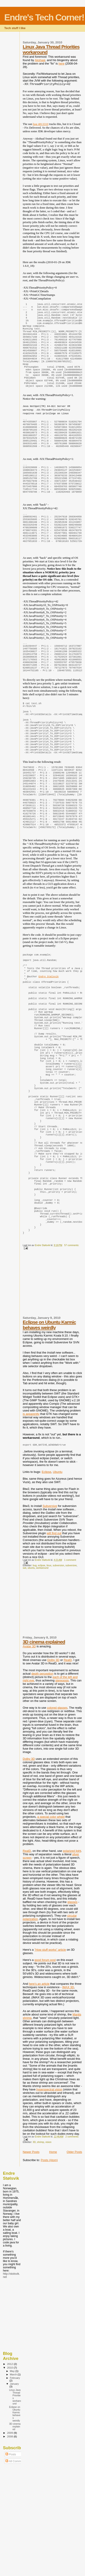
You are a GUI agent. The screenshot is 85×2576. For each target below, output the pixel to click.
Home (53, 2252)
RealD (68, 1760)
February (15, 2477)
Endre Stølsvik (49, 1033)
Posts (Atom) (49, 2260)
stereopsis (62, 1780)
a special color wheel (51, 1916)
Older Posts (74, 2252)
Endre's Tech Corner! (44, 17)
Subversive (50, 1606)
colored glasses (57, 1807)
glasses (72, 2002)
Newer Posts (31, 2252)
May (12, 2471)
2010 (10, 2467)
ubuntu (31, 1668)
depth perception (42, 1773)
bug (34, 1665)
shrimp (40, 2242)
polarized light (72, 1951)
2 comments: (72, 2236)
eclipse (41, 1665)
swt (24, 1668)
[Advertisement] (54, 1384)
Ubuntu (57, 1572)
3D (34, 2242)
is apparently (31, 1514)
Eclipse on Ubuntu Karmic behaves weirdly (49, 1424)
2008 (10, 2536)
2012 (10, 2463)
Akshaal (40, 60)
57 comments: (71, 1345)
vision (48, 2242)
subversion (58, 1665)
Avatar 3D (29, 1746)
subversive (71, 1665)
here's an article (39, 2083)
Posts (10, 2554)
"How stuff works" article (50, 2049)
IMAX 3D (68, 2087)
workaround (42, 1668)
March (14, 2474)
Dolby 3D (53, 1760)
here (61, 63)
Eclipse (46, 1572)
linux (48, 1665)
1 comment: (70, 1660)
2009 (10, 2532)
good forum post (45, 2060)
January (14, 2483)
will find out (54, 1633)
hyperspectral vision (49, 2189)
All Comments (15, 2561)
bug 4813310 (40, 124)
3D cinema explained (44, 1741)
